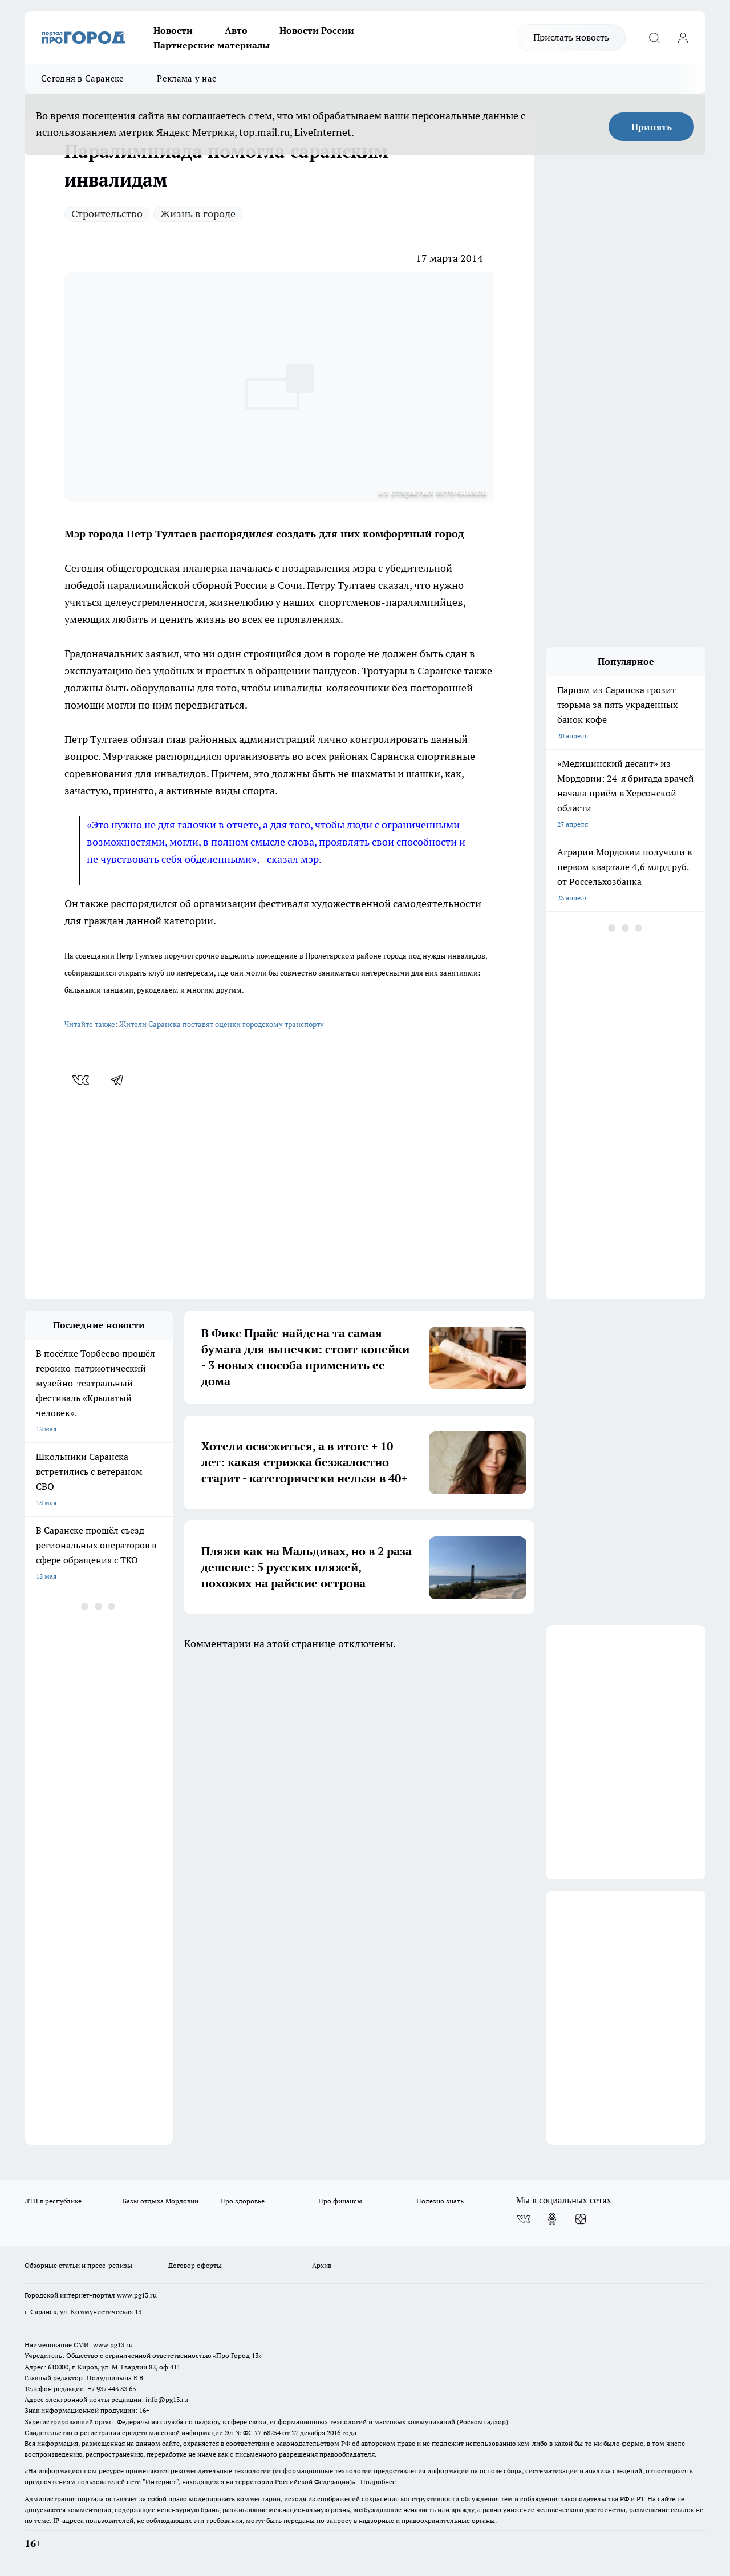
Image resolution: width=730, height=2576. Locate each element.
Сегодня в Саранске (82, 78)
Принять (651, 126)
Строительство (107, 213)
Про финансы (340, 2201)
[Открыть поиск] (654, 37)
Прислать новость (571, 37)
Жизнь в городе (198, 213)
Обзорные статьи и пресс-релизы (78, 2265)
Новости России (316, 30)
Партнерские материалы (211, 45)
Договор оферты (195, 2265)
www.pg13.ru (137, 2295)
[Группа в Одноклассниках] (552, 2218)
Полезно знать (440, 2201)
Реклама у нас (186, 78)
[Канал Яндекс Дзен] (580, 2218)
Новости (173, 30)
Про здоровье (242, 2201)
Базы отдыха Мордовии (160, 2201)
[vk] (82, 1080)
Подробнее (378, 2481)
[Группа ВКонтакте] (523, 2218)
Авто (236, 30)
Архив (321, 2265)
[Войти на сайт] (682, 37)
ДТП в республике (53, 2201)
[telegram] (121, 1080)
